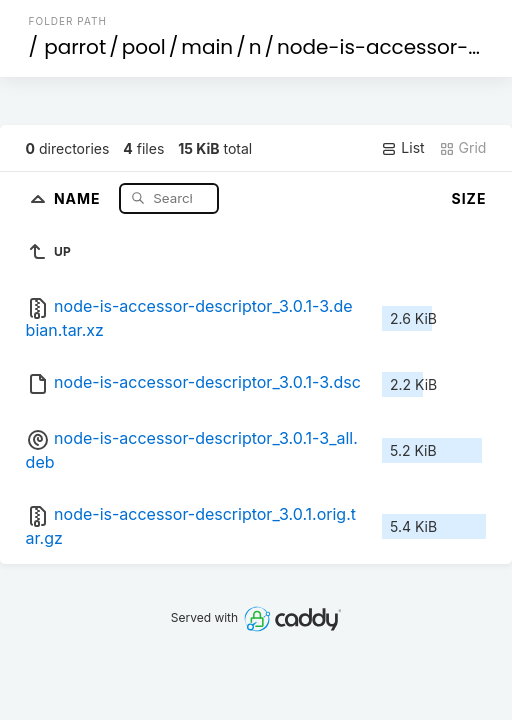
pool (144, 47)
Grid (463, 148)
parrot (75, 47)
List (402, 148)
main (207, 47)
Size (469, 198)
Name (79, 197)
